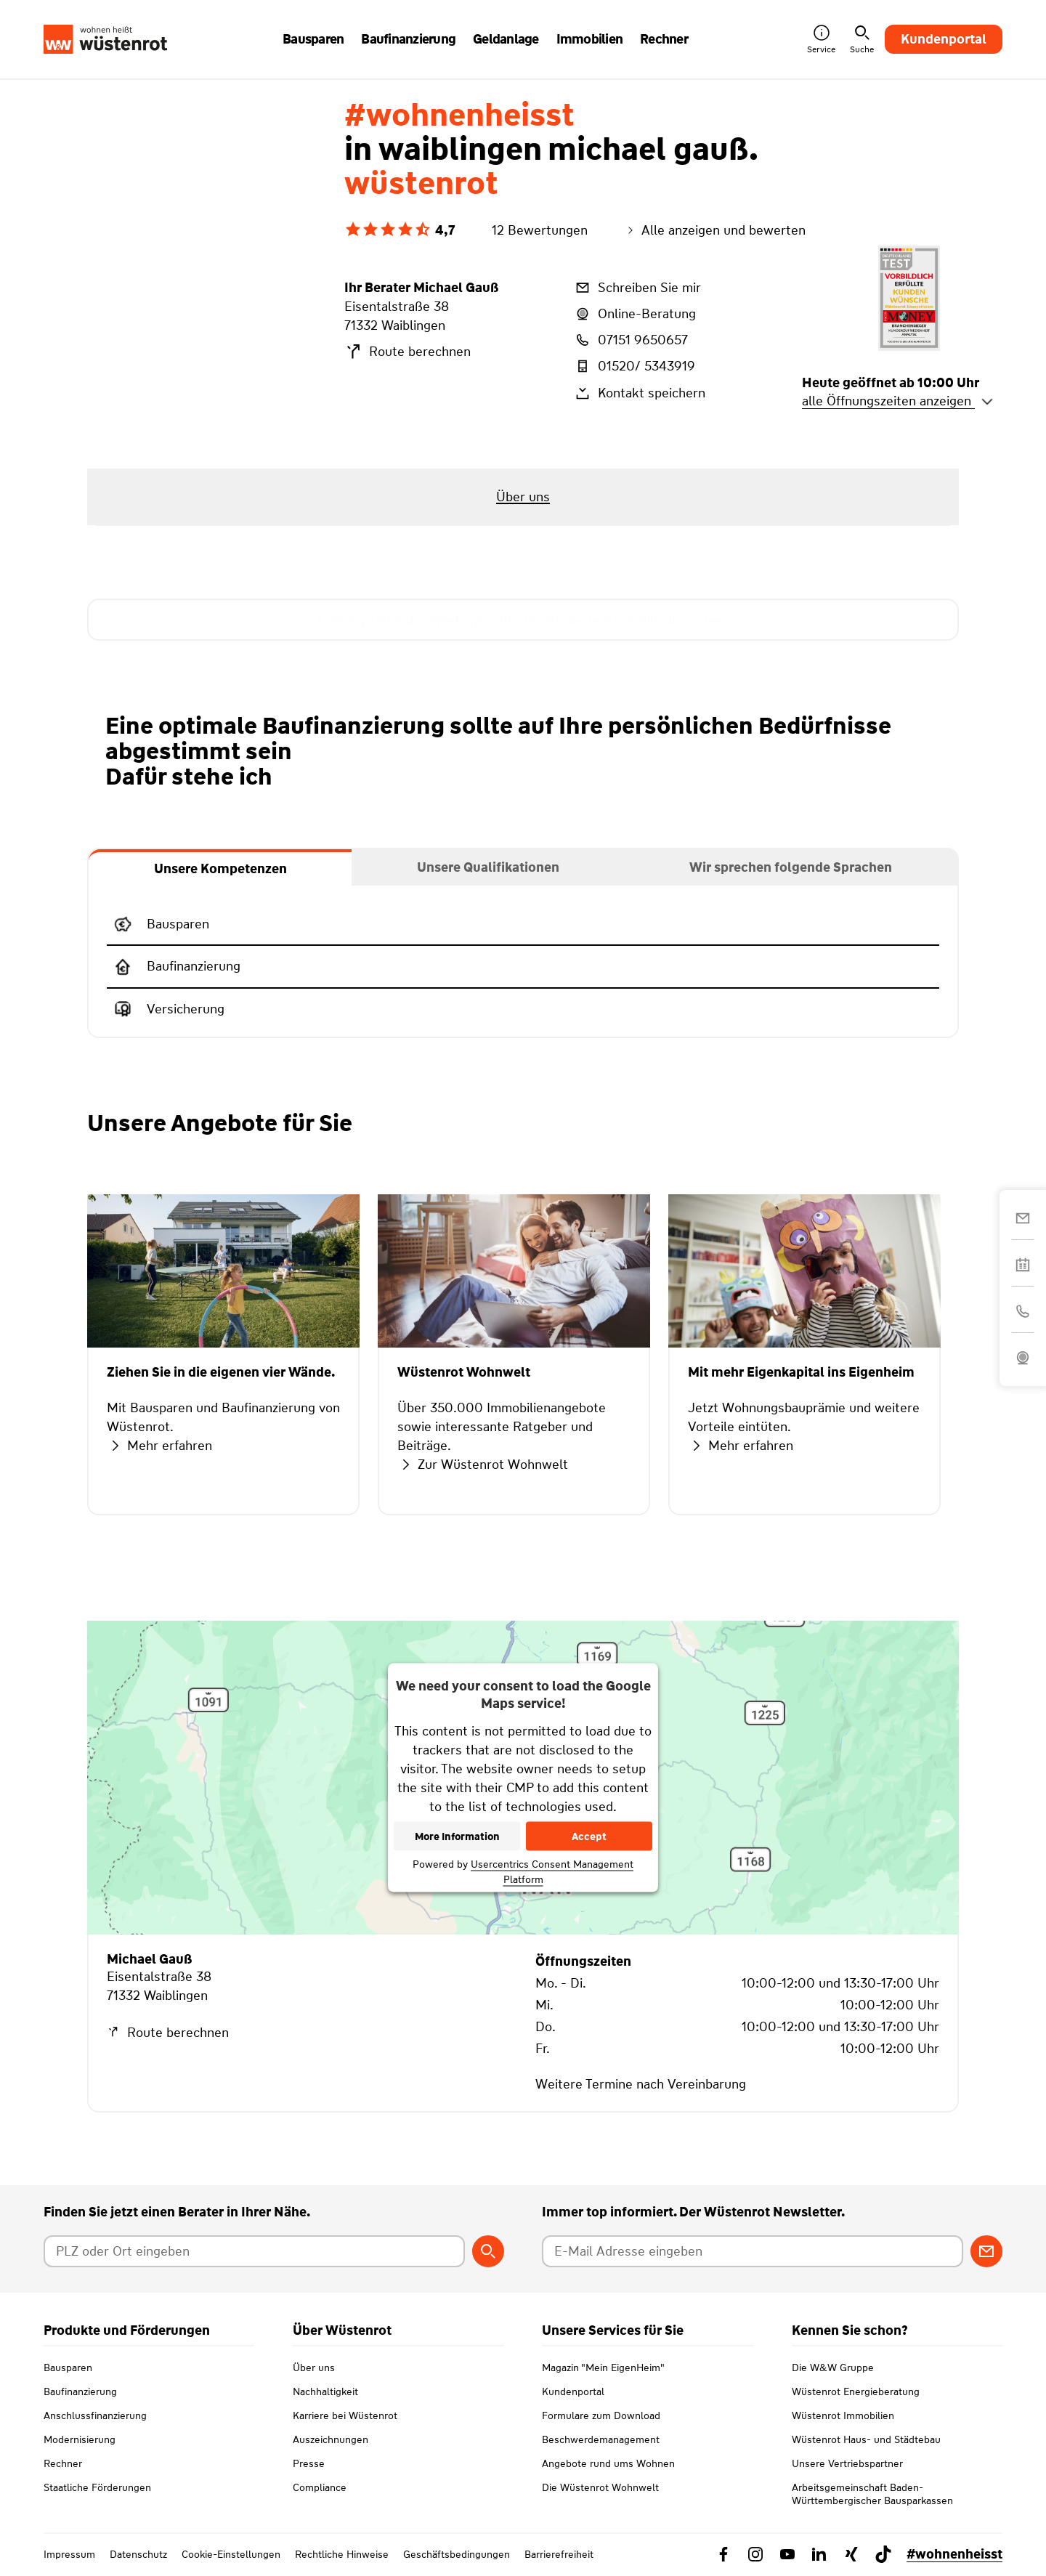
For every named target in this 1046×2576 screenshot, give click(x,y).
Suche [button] (862, 39)
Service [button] (821, 39)
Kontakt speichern (639, 393)
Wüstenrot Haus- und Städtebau (866, 2439)
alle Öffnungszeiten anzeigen (898, 401)
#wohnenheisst (954, 2554)
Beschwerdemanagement (601, 2439)
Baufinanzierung (80, 2391)
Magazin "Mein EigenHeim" (603, 2367)
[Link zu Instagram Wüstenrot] (755, 2554)
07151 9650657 (630, 340)
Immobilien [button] (589, 39)
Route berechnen (407, 351)
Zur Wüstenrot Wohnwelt (482, 1464)
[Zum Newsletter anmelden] (986, 2251)
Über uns (314, 2367)
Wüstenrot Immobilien (843, 2415)
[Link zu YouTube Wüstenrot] (787, 2554)
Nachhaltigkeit (325, 2391)
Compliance (319, 2487)
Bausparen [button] (313, 39)
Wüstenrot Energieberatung (856, 2391)
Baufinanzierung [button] (408, 39)
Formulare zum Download (601, 2415)
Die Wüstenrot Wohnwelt (600, 2487)
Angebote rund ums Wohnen (608, 2463)
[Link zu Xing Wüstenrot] (851, 2554)
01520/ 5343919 (634, 366)
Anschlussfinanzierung (95, 2415)
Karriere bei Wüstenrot (345, 2415)
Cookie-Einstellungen (231, 2554)
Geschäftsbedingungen (456, 2554)
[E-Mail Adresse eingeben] (752, 2251)
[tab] (220, 867)
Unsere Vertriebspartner (847, 2463)
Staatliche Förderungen (97, 2487)
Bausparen (68, 2367)
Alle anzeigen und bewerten (715, 230)
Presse (309, 2463)
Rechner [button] (664, 39)
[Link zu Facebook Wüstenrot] (723, 2554)
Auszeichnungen (330, 2439)
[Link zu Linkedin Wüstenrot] (819, 2554)
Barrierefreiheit (558, 2554)
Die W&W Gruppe (833, 2367)
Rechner (63, 2463)
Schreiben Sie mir (637, 287)
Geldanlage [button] (506, 39)
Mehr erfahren (159, 1445)
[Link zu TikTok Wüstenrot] (883, 2554)
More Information (457, 1836)
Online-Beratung (634, 313)
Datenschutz (138, 2554)
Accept (589, 1836)
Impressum (69, 2554)
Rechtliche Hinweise (342, 2554)
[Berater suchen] (488, 2251)
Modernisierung (79, 2439)
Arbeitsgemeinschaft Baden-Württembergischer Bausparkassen (872, 2494)
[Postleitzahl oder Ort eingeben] (254, 2251)
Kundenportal (943, 39)
